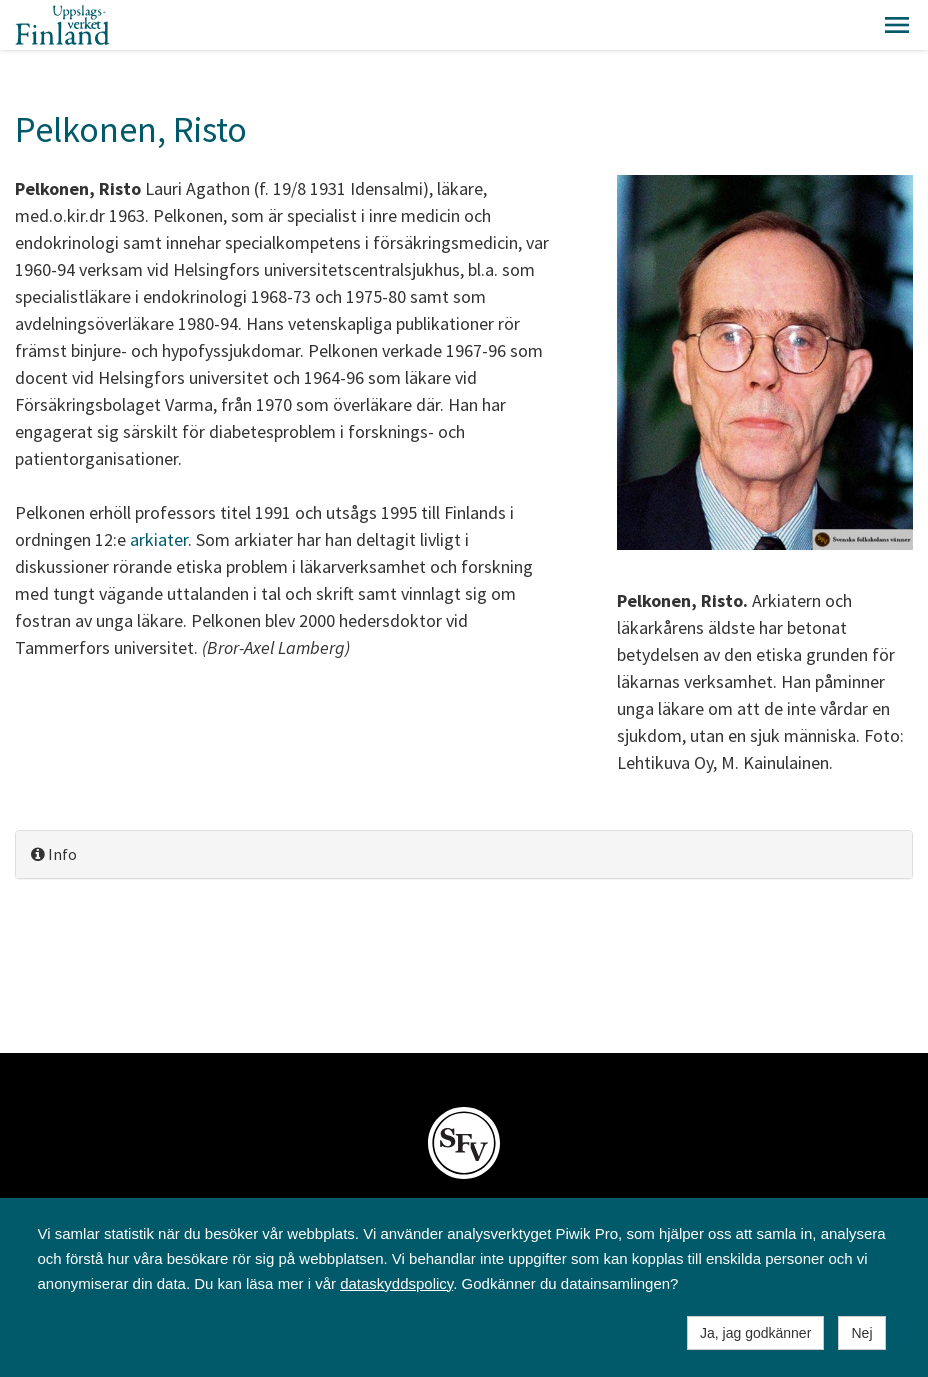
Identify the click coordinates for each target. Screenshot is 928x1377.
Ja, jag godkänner (755, 1333)
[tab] (464, 854)
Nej (861, 1333)
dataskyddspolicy (396, 1283)
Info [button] (54, 854)
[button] (897, 25)
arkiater (159, 539)
